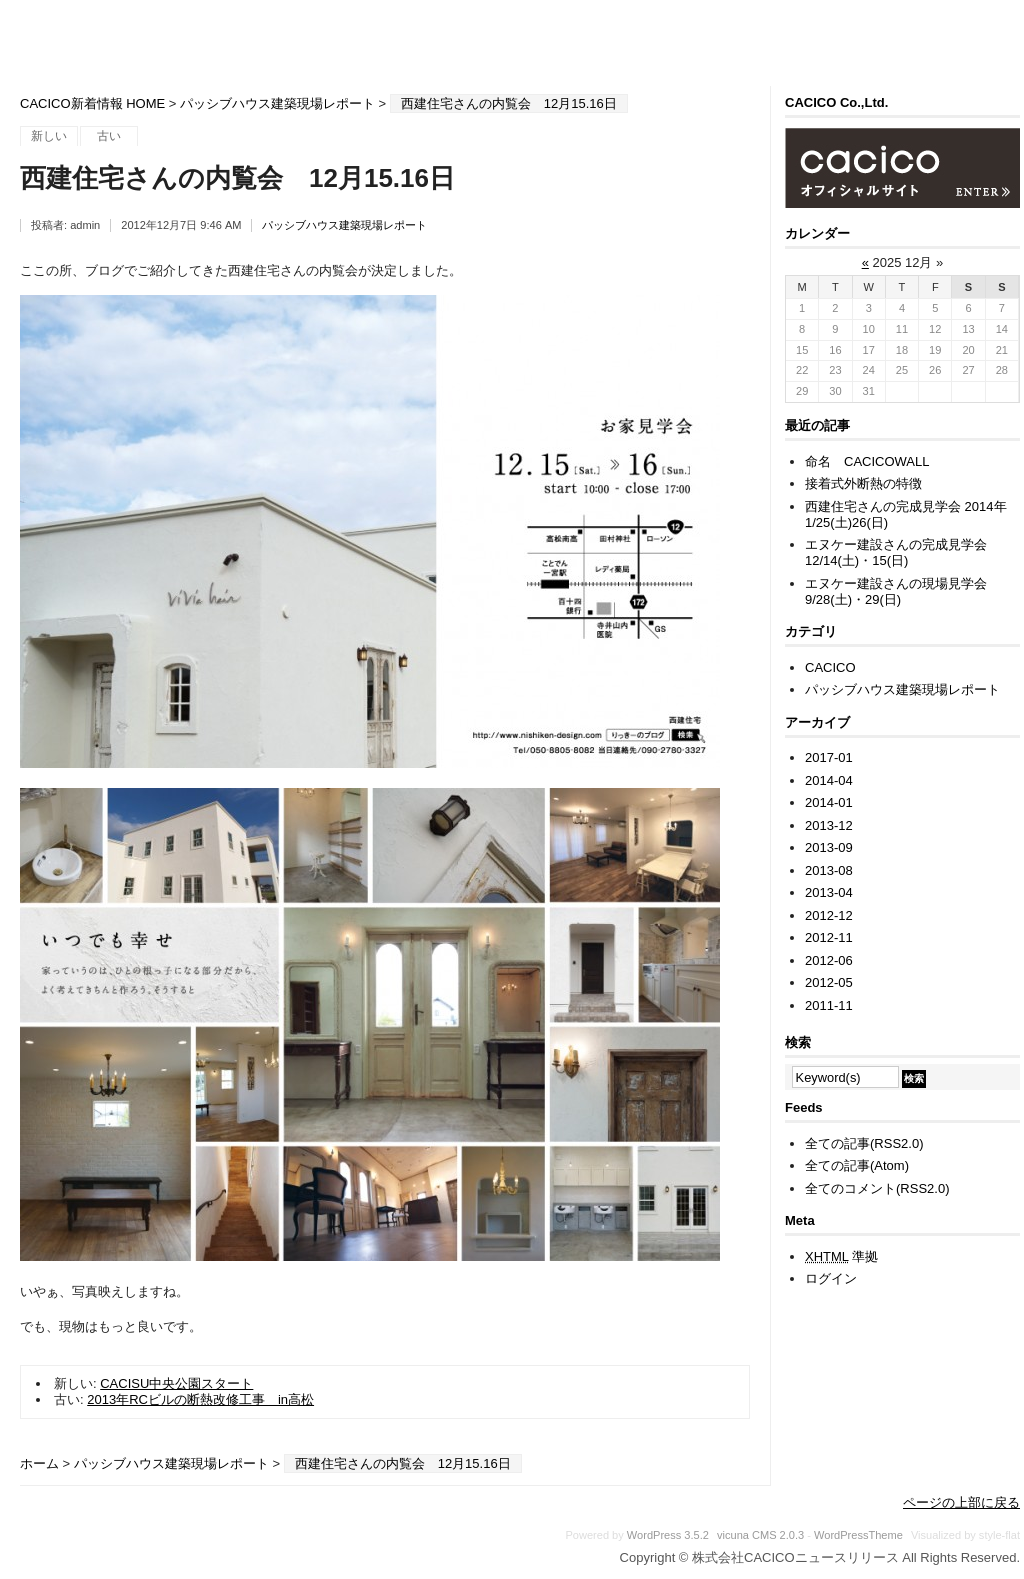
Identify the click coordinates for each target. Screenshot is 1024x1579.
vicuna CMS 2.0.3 (760, 1535)
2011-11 (829, 1005)
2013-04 (829, 892)
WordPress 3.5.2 (668, 1535)
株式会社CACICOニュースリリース (520, 42)
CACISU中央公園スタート (176, 1383)
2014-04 (829, 780)
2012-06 (829, 960)
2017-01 (829, 757)
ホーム (39, 1463)
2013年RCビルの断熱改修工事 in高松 (200, 1399)
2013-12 (829, 825)
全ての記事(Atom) (857, 1165)
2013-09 (829, 847)
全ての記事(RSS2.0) (864, 1143)
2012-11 (829, 937)
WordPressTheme (858, 1535)
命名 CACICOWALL (867, 461)
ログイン (831, 1278)
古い (109, 136)
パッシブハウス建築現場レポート (277, 103)
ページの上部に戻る (961, 1502)
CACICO (830, 667)
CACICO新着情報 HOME (92, 103)
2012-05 (829, 982)
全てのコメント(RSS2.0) (877, 1188)
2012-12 (829, 915)
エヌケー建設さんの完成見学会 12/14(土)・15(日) (902, 552)
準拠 (841, 1256)
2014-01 (829, 802)
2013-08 (829, 870)
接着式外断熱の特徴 (863, 483)
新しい (49, 136)
